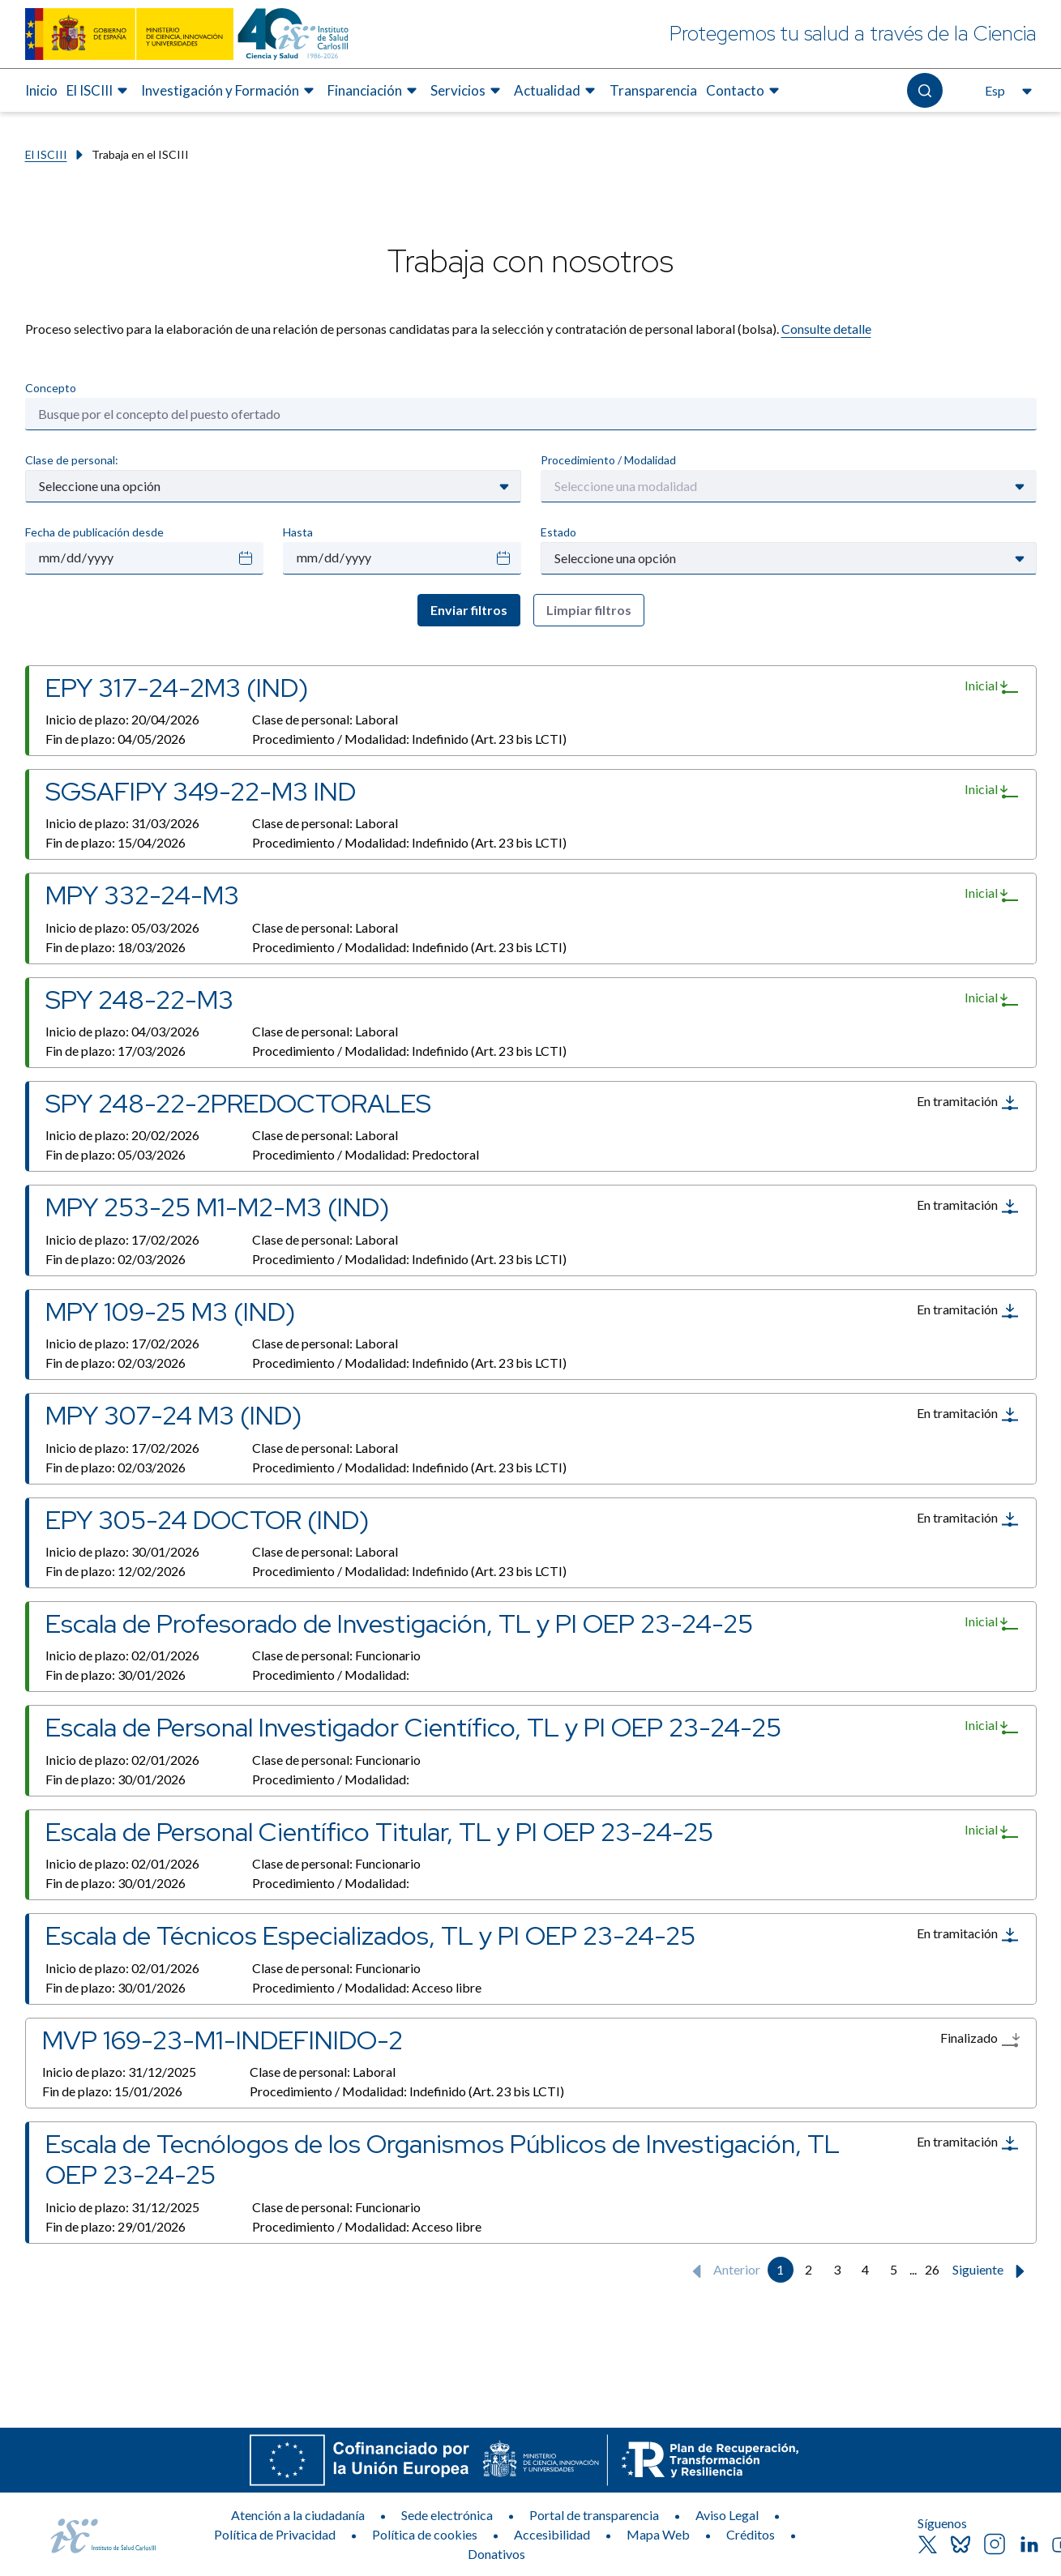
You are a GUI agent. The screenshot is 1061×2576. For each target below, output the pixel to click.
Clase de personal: (71, 460)
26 (932, 2269)
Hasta (298, 532)
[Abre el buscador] (924, 90)
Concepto (50, 388)
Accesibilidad (552, 2534)
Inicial (992, 686)
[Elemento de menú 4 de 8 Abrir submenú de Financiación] (374, 90)
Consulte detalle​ (826, 328)
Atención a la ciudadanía (298, 2515)
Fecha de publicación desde (94, 532)
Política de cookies (424, 2534)
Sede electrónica (447, 2515)
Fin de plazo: (115, 738)
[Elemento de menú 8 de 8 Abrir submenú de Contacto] (745, 90)
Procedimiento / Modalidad (608, 460)
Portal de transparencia (594, 2515)
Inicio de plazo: (122, 719)
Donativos (496, 2553)
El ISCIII (46, 154)
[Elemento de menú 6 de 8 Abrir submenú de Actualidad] (557, 90)
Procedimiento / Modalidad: (409, 738)
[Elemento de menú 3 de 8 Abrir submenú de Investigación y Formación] (230, 90)
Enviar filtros (468, 609)
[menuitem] (41, 91)
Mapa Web (658, 2534)
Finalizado (980, 2039)
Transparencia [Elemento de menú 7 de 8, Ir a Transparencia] (653, 90)
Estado (558, 532)
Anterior (722, 2271)
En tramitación (968, 1103)
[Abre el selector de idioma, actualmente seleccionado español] (1007, 90)
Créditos (750, 2534)
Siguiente (992, 2271)
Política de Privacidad (275, 2534)
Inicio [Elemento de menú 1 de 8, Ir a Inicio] (41, 90)
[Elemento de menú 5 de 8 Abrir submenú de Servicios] (467, 90)
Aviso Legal (727, 2515)
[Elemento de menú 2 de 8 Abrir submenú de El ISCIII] (99, 90)
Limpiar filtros (588, 609)
